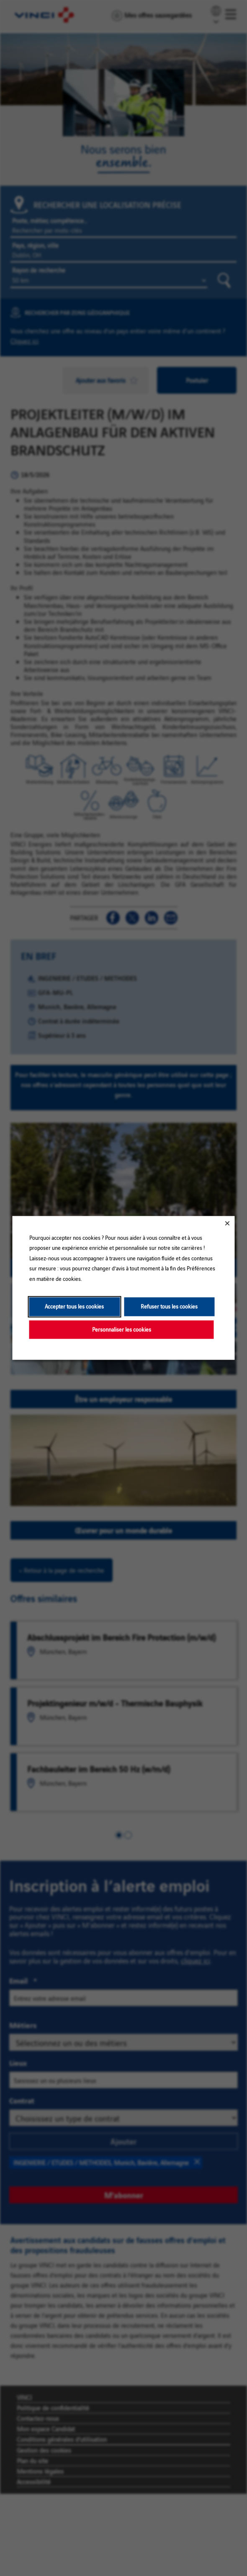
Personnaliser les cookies (121, 1329)
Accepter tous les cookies (74, 1307)
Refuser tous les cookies (169, 1307)
